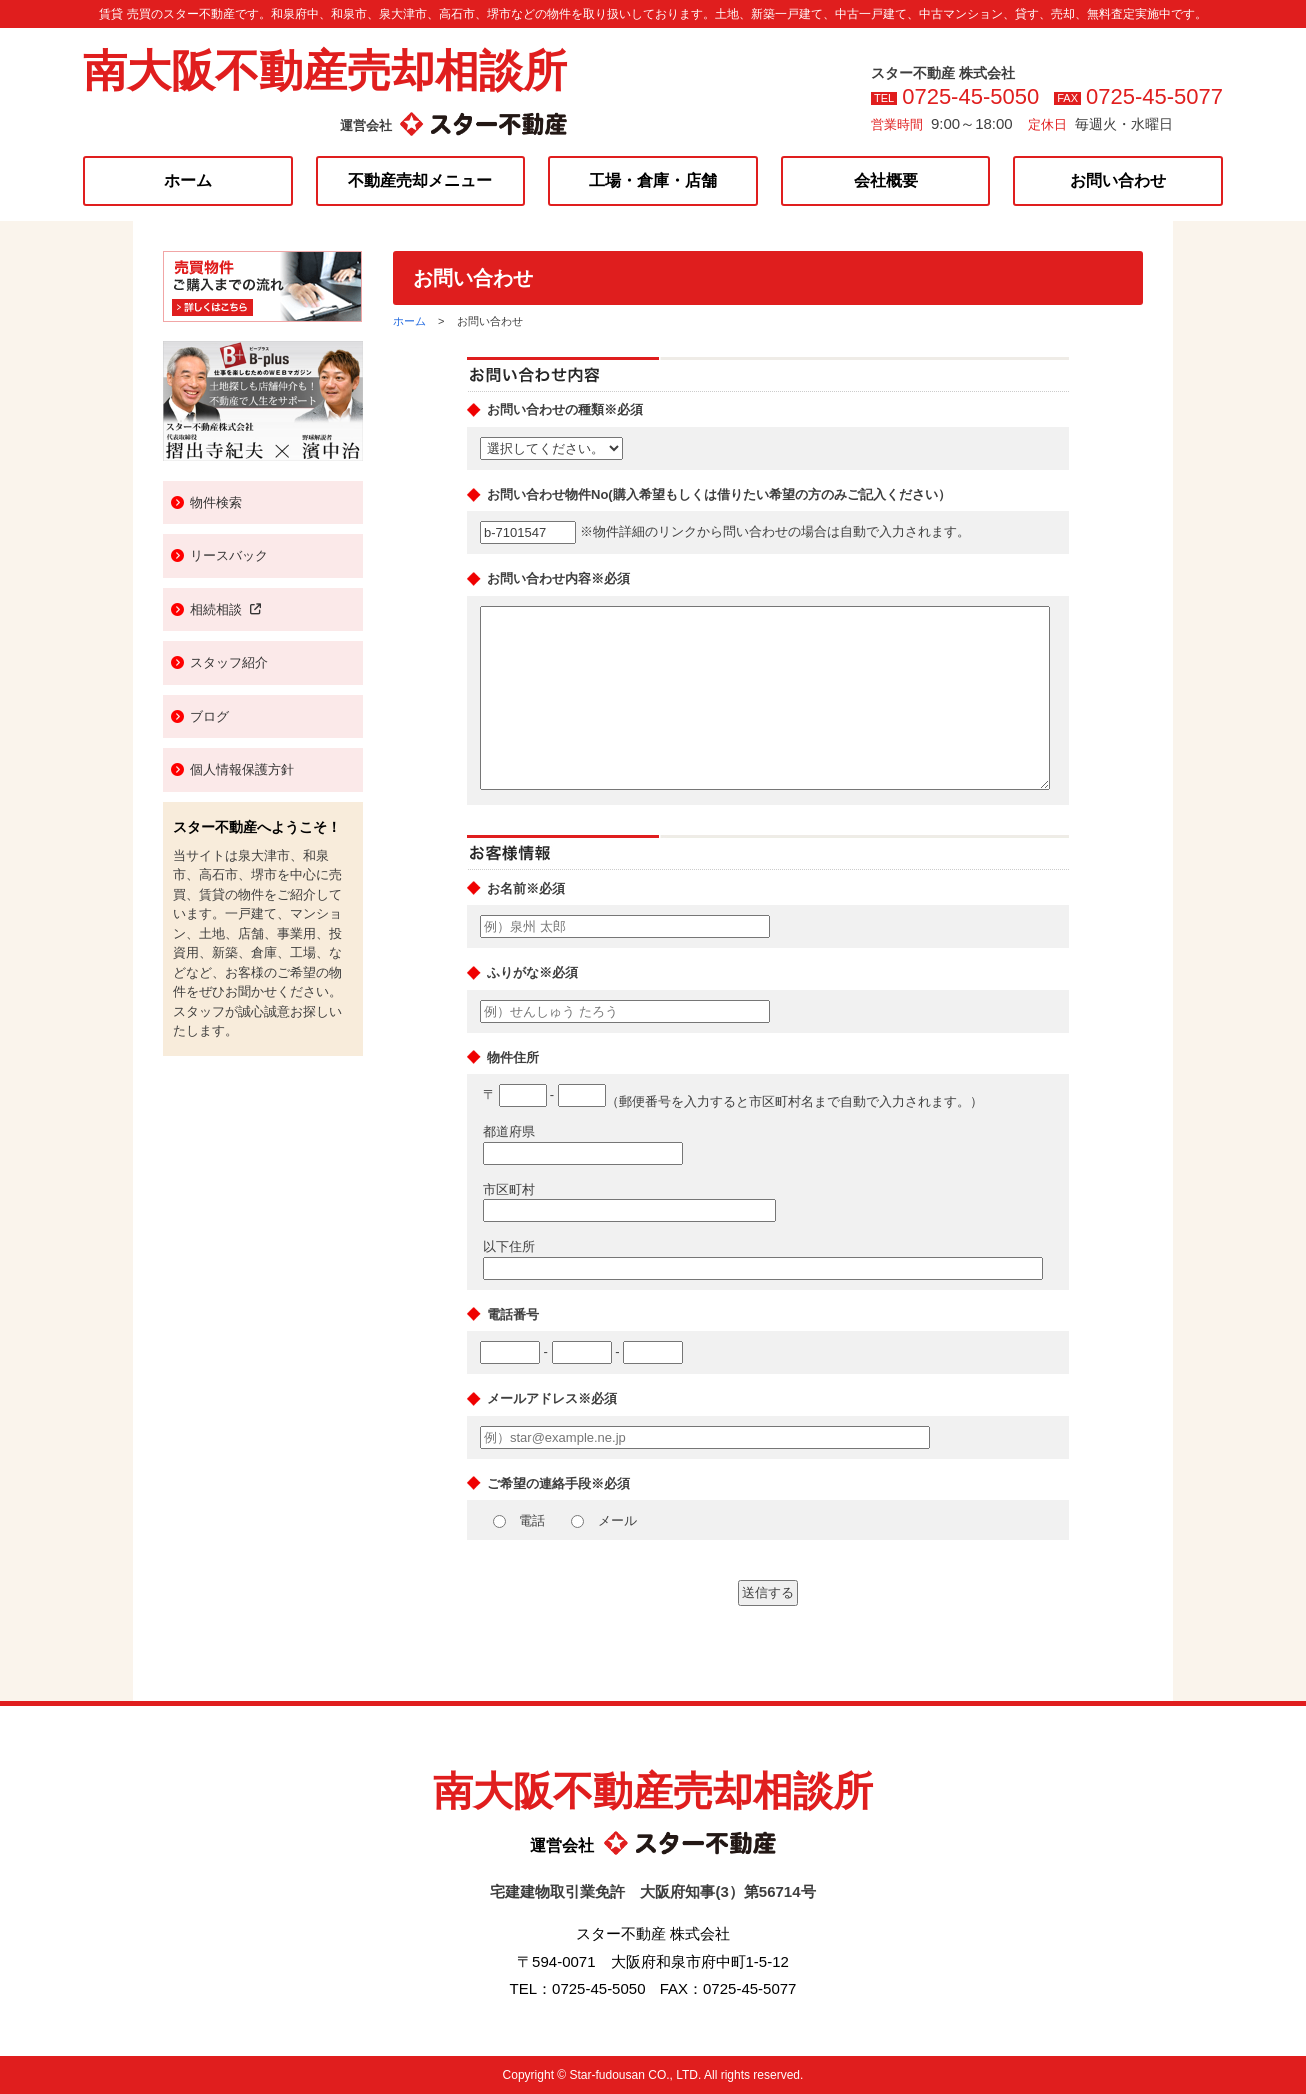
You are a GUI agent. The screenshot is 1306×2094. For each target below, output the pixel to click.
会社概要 (886, 180)
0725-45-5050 (970, 96)
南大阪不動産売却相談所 (325, 70)
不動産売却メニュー (420, 180)
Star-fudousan (606, 2075)
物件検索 (216, 502)
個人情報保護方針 (242, 769)
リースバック (229, 555)
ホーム (188, 180)
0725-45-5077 (1154, 96)
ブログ (209, 716)
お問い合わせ (1118, 180)
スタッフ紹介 (229, 662)
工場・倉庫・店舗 (653, 180)
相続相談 (225, 609)
